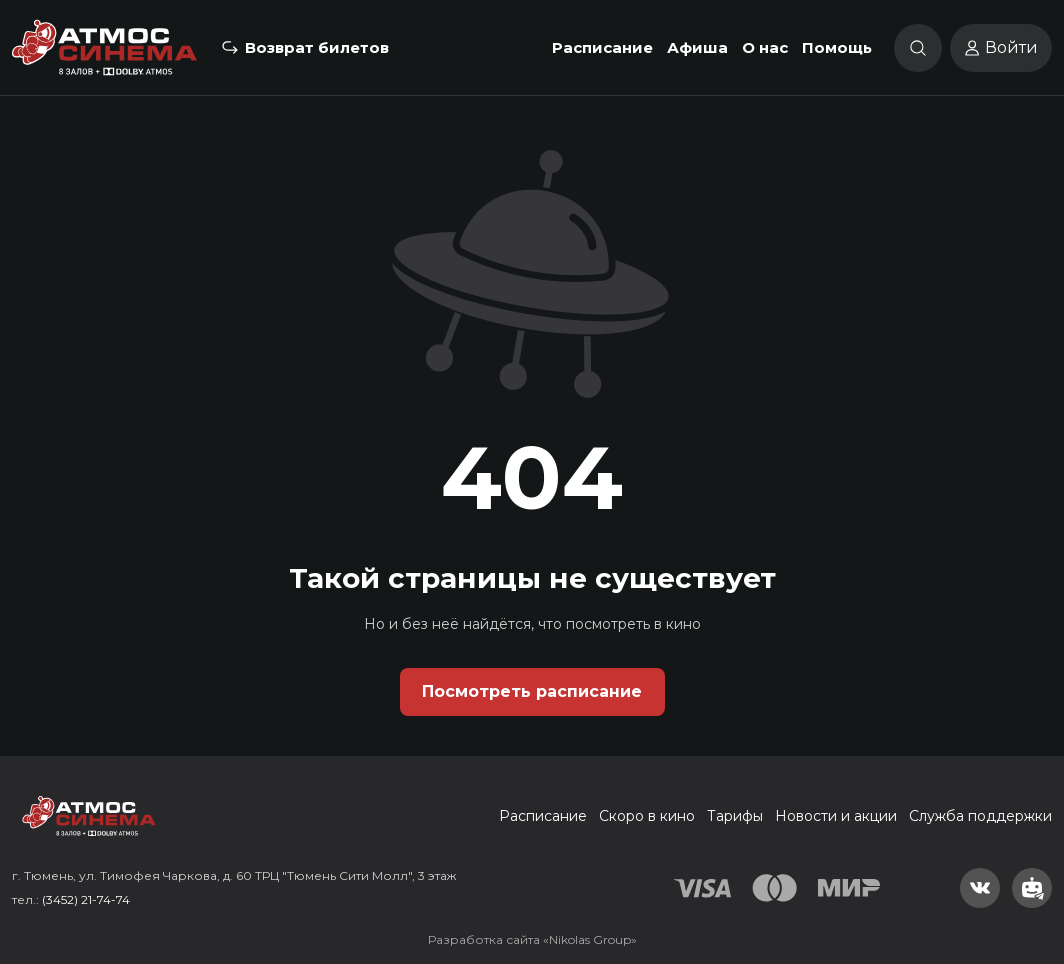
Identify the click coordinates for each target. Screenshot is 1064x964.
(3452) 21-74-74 (86, 899)
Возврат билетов (317, 47)
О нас (765, 47)
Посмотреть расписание (532, 691)
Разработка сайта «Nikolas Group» (532, 939)
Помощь (837, 47)
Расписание (602, 47)
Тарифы (735, 816)
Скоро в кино (647, 816)
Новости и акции (836, 816)
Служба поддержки (980, 816)
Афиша (697, 47)
